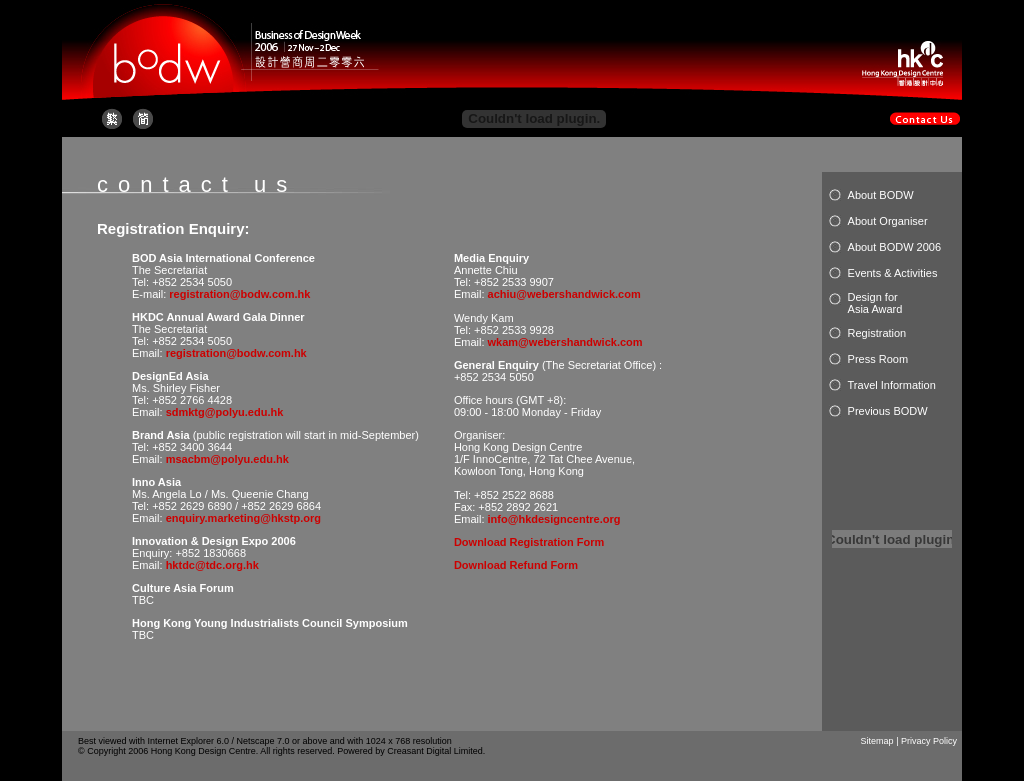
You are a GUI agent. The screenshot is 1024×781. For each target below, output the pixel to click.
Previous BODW (888, 411)
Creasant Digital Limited (435, 751)
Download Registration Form (529, 542)
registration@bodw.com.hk (239, 294)
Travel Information (892, 385)
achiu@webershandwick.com (564, 294)
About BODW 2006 (895, 247)
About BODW (881, 195)
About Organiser (888, 221)
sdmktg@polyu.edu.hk (225, 412)
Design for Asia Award (875, 303)
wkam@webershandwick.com (565, 342)
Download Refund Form (516, 565)
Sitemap (877, 741)
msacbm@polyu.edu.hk (227, 459)
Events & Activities (893, 273)
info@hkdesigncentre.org (554, 519)
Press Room (878, 359)
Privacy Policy (929, 741)
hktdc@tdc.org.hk (212, 565)
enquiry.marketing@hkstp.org (243, 518)
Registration (877, 333)
